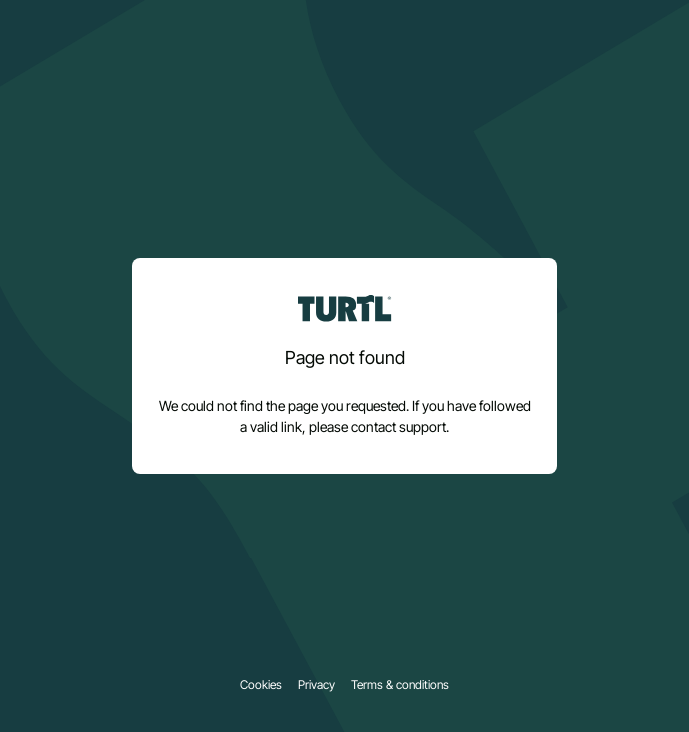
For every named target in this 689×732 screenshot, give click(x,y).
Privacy (316, 685)
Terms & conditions (400, 685)
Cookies (261, 685)
